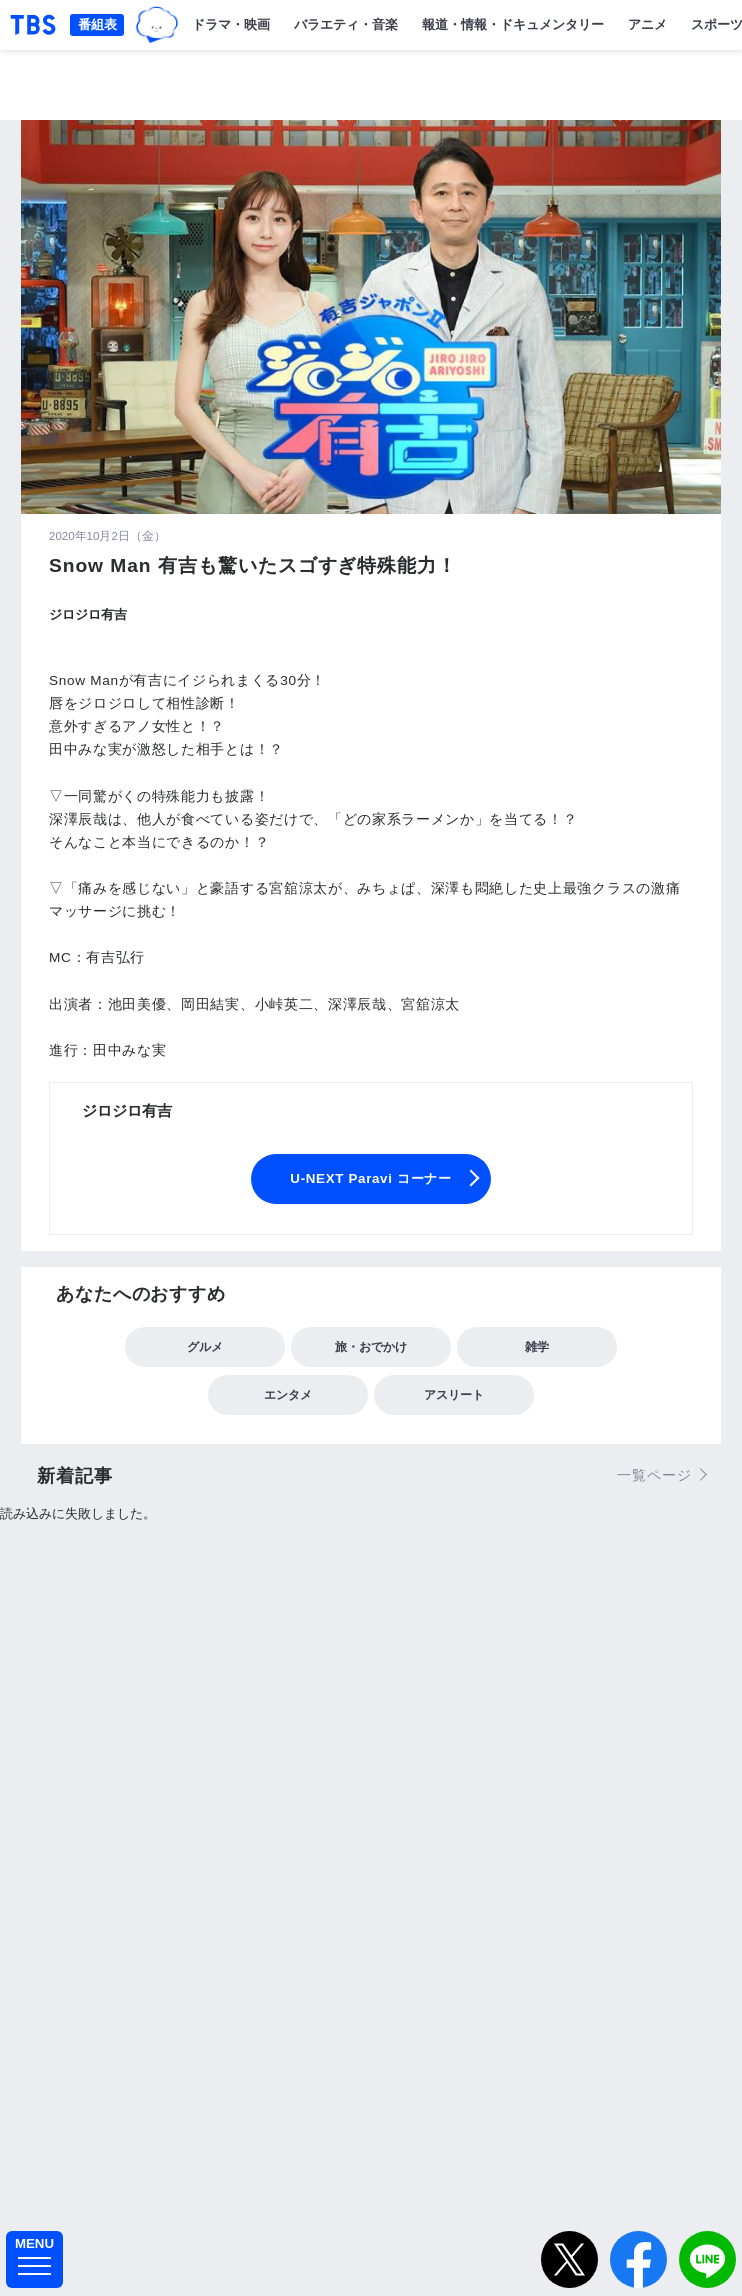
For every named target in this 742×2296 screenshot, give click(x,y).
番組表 (97, 24)
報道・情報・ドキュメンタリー (513, 24)
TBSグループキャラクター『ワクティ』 (157, 25)
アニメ (647, 24)
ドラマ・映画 (231, 24)
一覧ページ (654, 1475)
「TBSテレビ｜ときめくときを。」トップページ (33, 25)
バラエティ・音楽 (346, 24)
